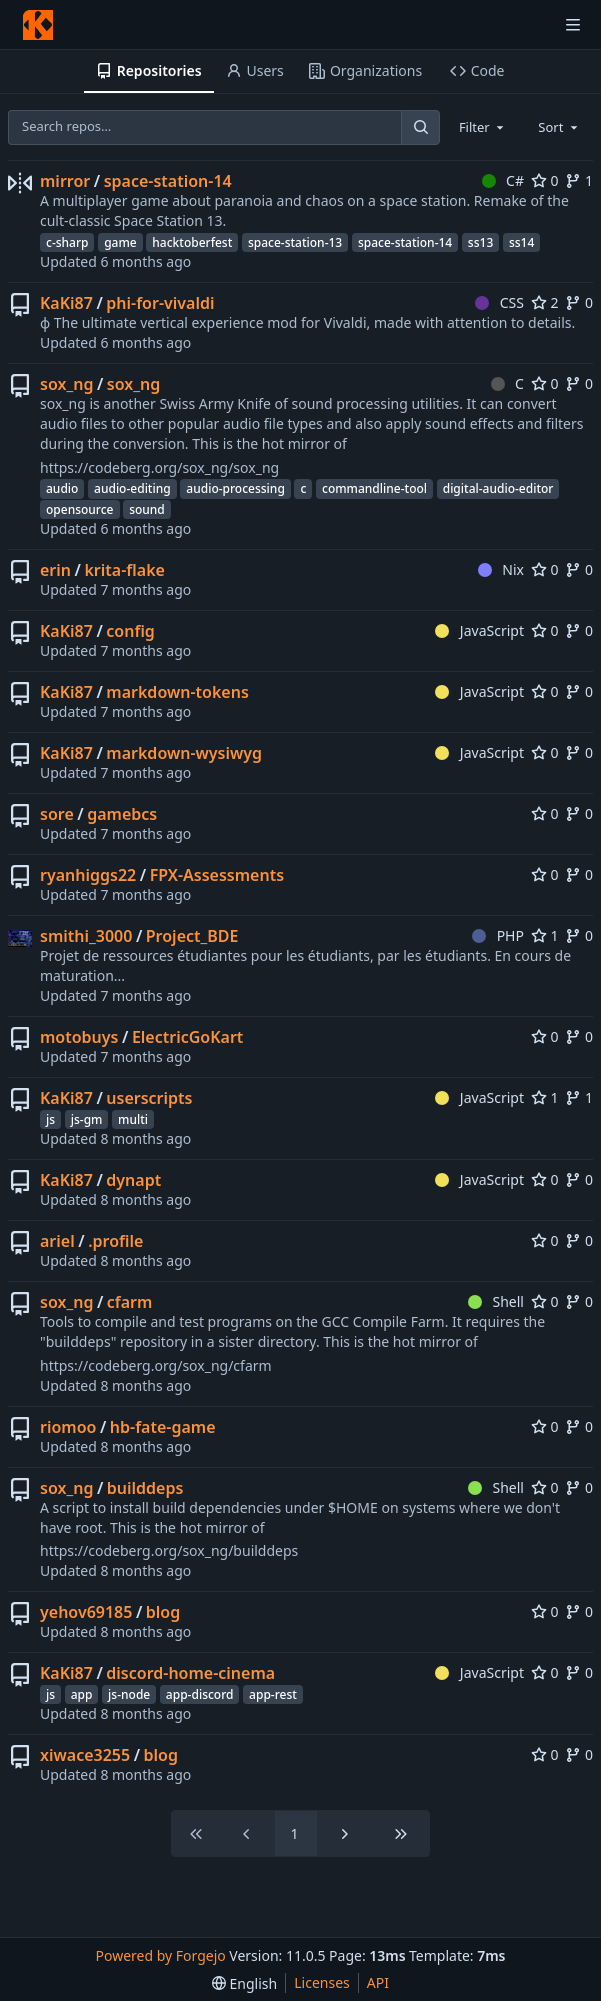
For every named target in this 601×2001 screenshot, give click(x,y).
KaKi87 (66, 303)
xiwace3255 (85, 1755)
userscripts (149, 1098)
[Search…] (420, 127)
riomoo (68, 1427)
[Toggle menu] (573, 25)
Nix (501, 569)
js (50, 1119)
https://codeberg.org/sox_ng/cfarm (156, 1365)
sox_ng (66, 384)
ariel (57, 1241)
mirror (65, 181)
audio (62, 488)
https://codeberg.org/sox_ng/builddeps (169, 1550)
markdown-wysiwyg (184, 753)
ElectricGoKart (188, 1037)
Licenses (322, 1982)
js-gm (87, 1119)
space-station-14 (168, 181)
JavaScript (479, 630)
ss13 (480, 242)
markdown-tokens (177, 692)
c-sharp (67, 242)
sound (147, 509)
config (130, 631)
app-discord (200, 1694)
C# (503, 180)
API (378, 1982)
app (82, 1694)
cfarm (130, 1302)
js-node (129, 1694)
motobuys (79, 1037)
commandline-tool (374, 488)
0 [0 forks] (579, 302)
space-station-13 (295, 242)
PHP (498, 935)
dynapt (133, 1180)
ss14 (521, 242)
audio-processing (235, 488)
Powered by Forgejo (161, 1955)
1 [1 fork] (579, 180)
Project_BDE (192, 936)
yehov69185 (86, 1612)
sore (57, 814)
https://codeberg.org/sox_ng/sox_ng (159, 467)
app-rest (273, 1694)
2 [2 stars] (545, 302)
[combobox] (483, 127)
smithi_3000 (86, 936)
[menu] (244, 1983)
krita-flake (124, 570)
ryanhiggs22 (88, 875)
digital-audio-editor (498, 488)
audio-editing (132, 488)
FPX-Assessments (217, 875)
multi (133, 1119)
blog (163, 1612)
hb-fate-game (163, 1427)
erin (55, 570)
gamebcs (122, 814)
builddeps (145, 1488)
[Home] (38, 25)
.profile (115, 1241)
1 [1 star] (545, 935)
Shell (496, 1301)
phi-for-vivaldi (160, 303)
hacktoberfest (192, 242)
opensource (80, 509)
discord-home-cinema (190, 1673)
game (120, 242)
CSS (499, 302)
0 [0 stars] (545, 180)
